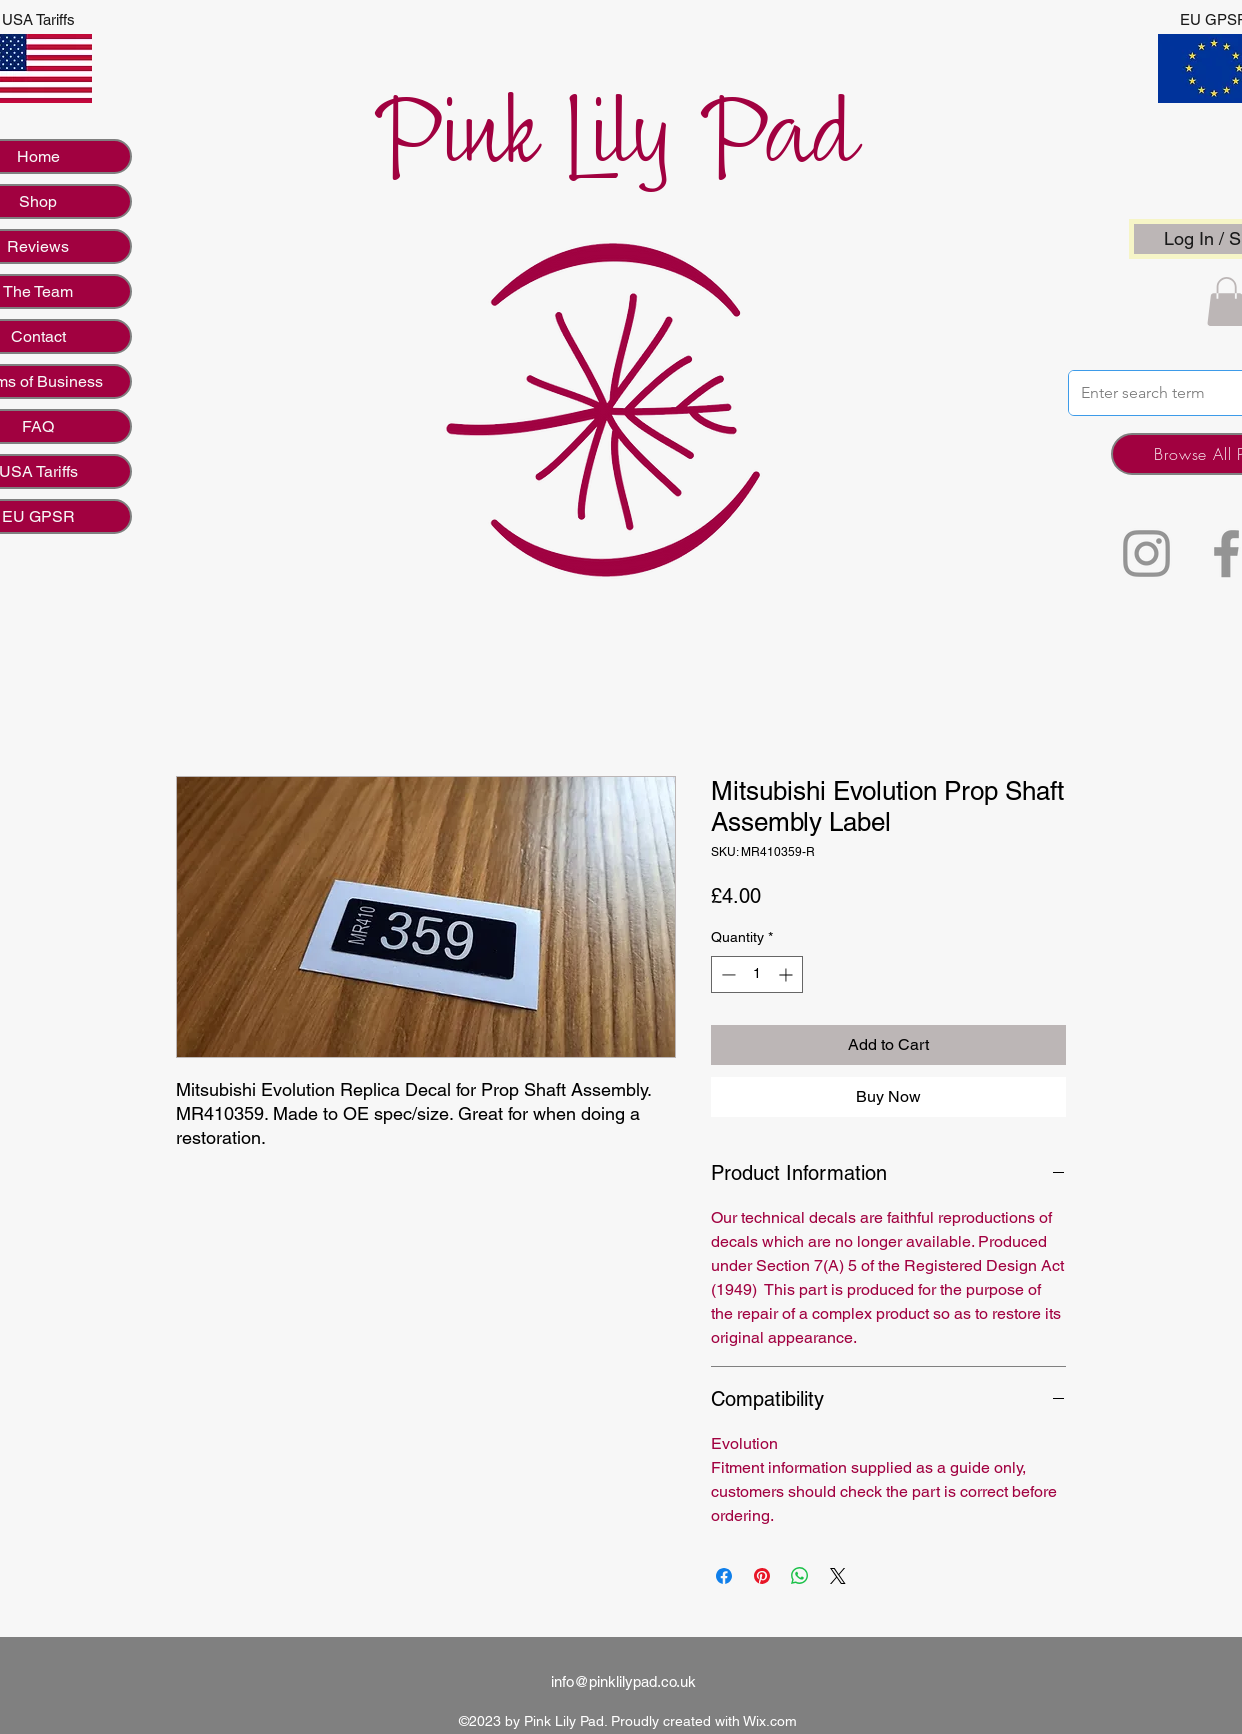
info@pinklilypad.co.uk (623, 1681)
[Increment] (787, 974)
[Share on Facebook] (724, 1576)
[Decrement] (726, 974)
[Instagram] (1146, 553)
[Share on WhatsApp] (800, 1576)
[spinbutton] (757, 974)
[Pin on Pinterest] (762, 1576)
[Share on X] (838, 1576)
